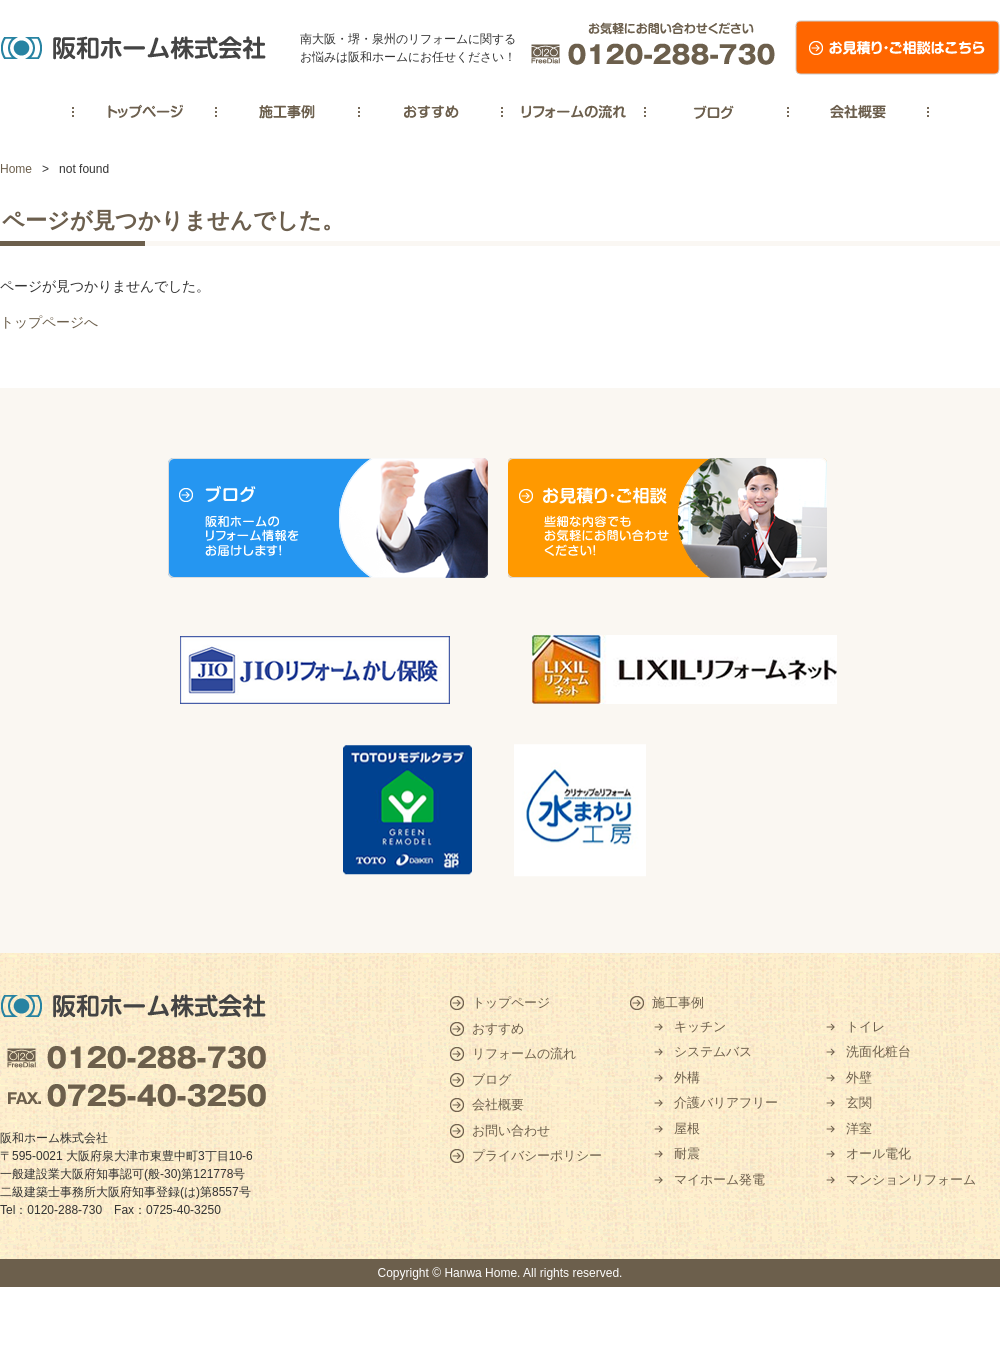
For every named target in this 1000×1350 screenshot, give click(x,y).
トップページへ (49, 322)
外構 (687, 1077)
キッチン (700, 1026)
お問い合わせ (511, 1130)
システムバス (713, 1051)
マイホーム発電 (719, 1179)
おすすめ (498, 1028)
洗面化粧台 (878, 1051)
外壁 (859, 1077)
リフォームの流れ (524, 1053)
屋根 (687, 1128)
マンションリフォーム (911, 1179)
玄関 (859, 1102)
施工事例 (678, 1002)
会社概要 (498, 1104)
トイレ (865, 1026)
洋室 (859, 1128)
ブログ (491, 1079)
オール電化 (878, 1153)
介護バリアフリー (726, 1102)
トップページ (511, 1002)
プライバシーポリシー (537, 1155)
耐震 (687, 1153)
